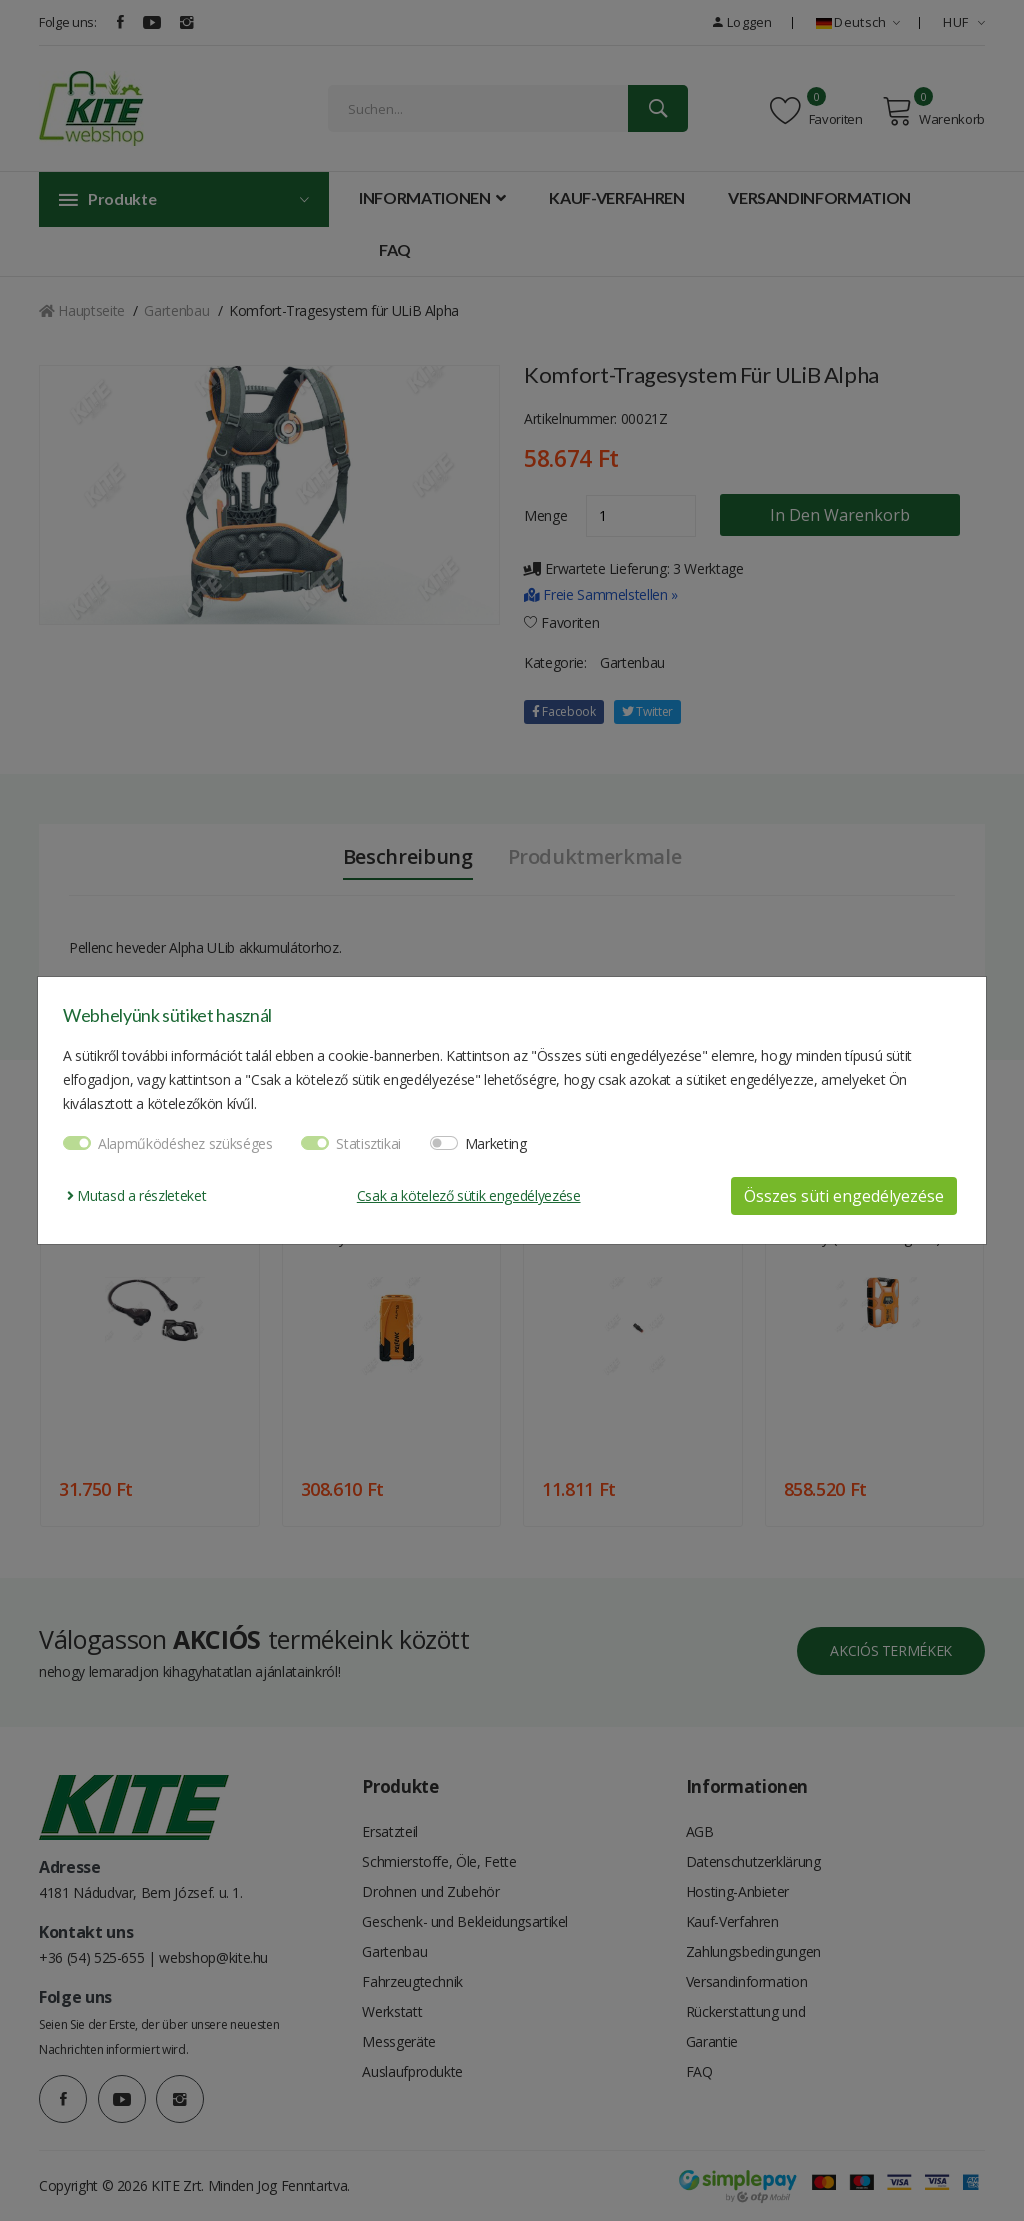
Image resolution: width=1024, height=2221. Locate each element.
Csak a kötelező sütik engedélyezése (469, 1195)
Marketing (496, 1143)
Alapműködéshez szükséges (185, 1143)
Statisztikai (368, 1143)
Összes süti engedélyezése (844, 1196)
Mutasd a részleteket (136, 1195)
